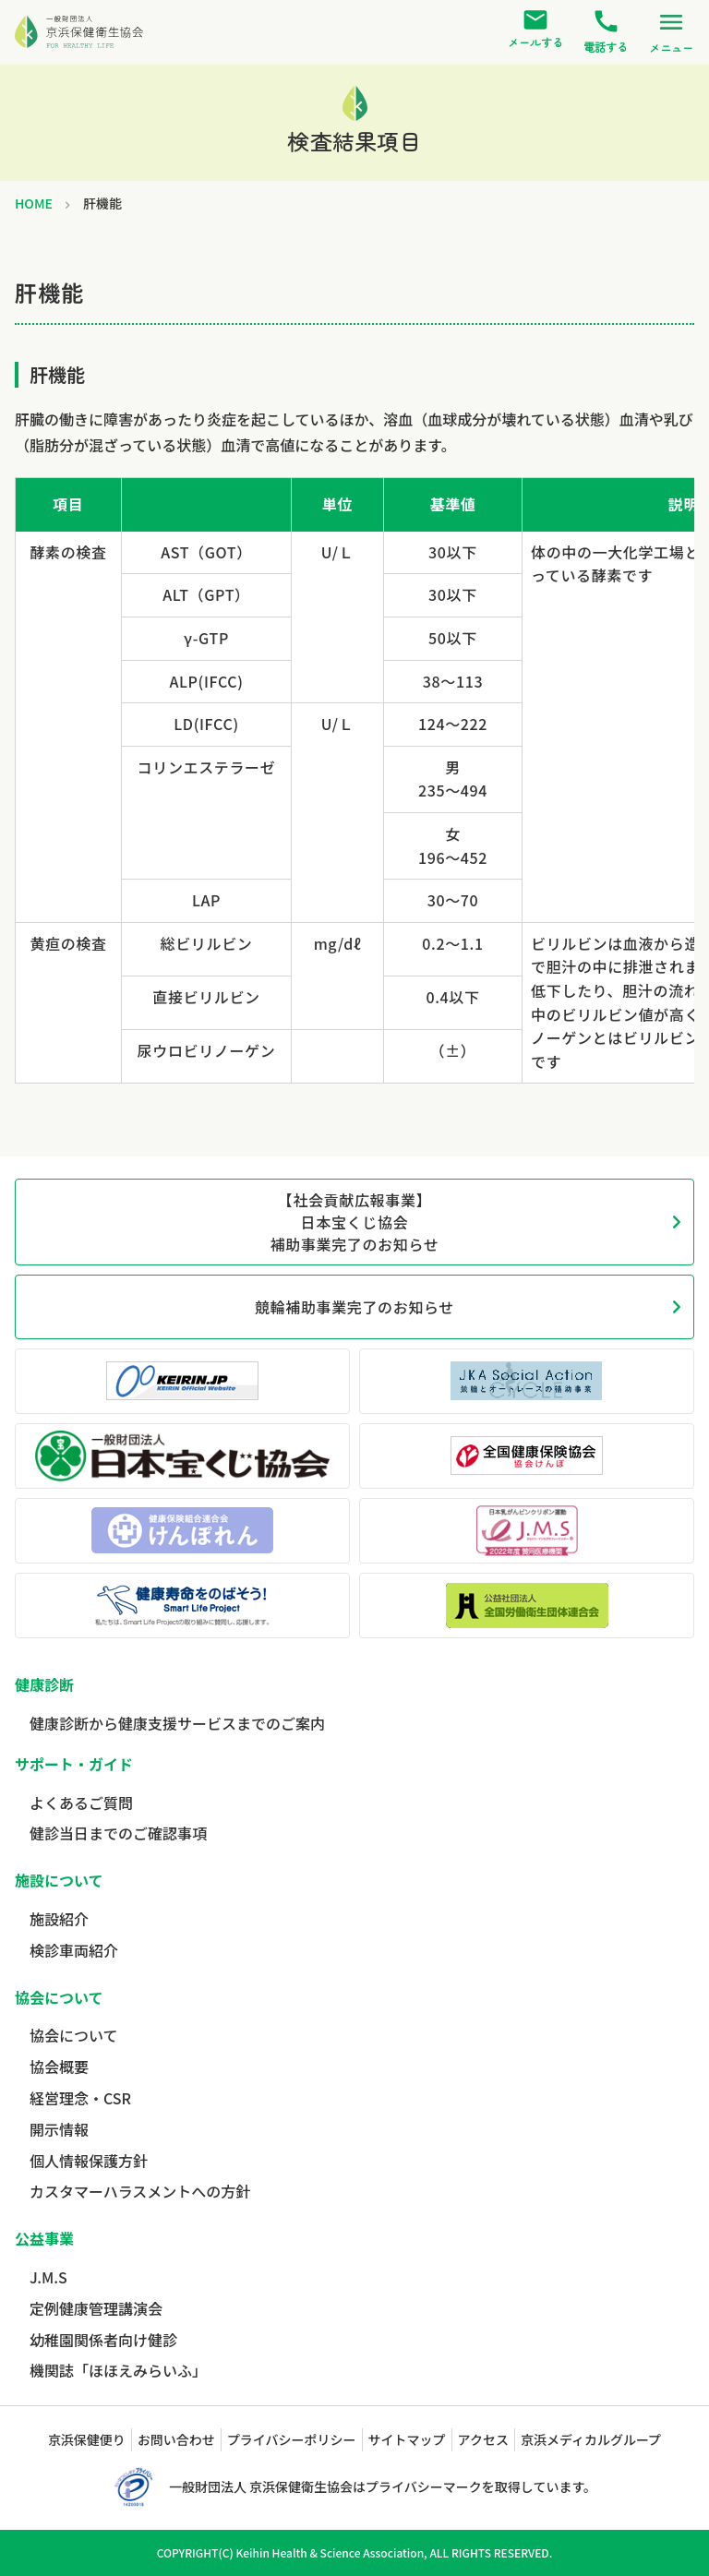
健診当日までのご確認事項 (118, 1833)
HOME (34, 203)
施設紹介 (59, 1919)
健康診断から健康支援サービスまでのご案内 (177, 1723)
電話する (605, 31)
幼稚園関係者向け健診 (103, 2340)
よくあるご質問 (81, 1802)
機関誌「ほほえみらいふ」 (118, 2370)
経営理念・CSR (80, 2098)
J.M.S (48, 2277)
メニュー (671, 31)
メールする (535, 29)
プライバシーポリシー (291, 2439)
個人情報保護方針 (89, 2161)
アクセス (483, 2439)
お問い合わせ (176, 2439)
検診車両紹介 (74, 1950)
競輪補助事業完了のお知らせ (354, 1307)
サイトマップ (407, 2439)
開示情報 (59, 2129)
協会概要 (59, 2066)
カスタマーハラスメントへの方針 (140, 2191)
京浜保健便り (87, 2439)
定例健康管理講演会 (96, 2308)
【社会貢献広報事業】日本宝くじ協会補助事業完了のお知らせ (354, 1222)
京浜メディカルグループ (591, 2439)
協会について (74, 2035)
